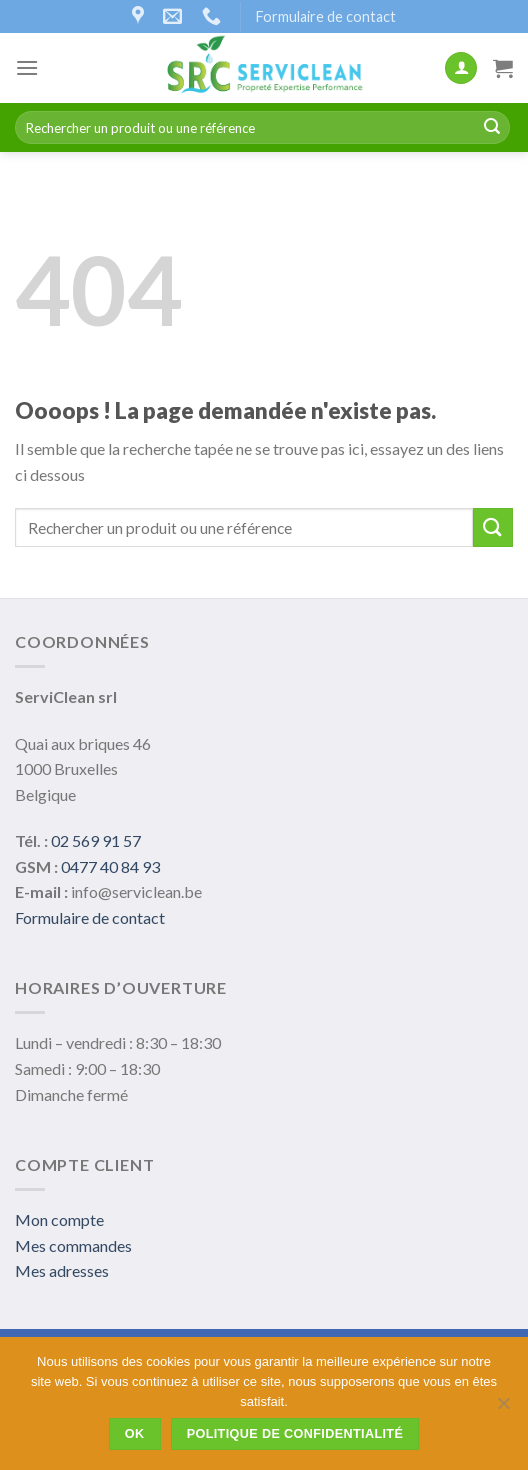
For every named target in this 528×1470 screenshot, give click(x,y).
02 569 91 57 (96, 840)
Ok (135, 1434)
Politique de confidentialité (295, 1434)
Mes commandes (73, 1245)
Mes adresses (62, 1270)
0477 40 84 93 (110, 866)
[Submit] (492, 128)
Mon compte (59, 1219)
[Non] (503, 1409)
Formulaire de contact (326, 16)
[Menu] (27, 67)
